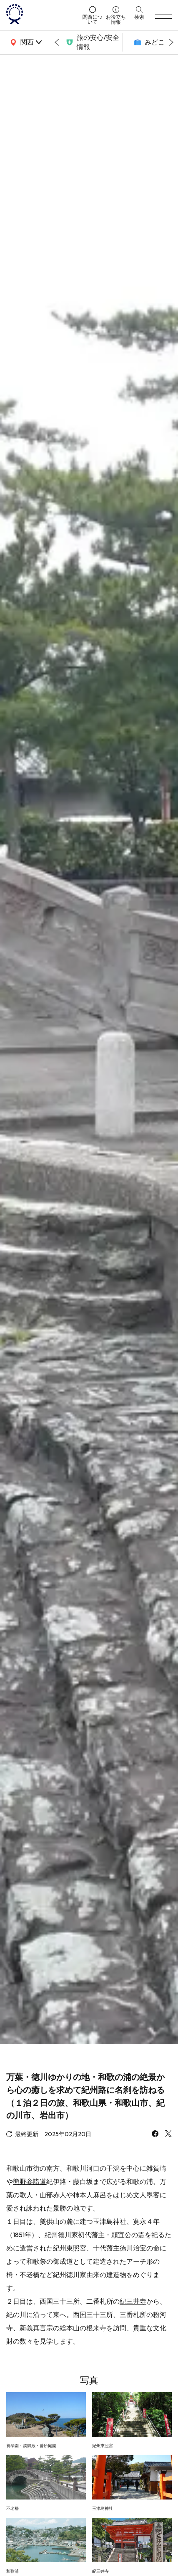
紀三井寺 (133, 2301)
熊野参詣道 (29, 2181)
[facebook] (155, 2134)
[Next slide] (171, 42)
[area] (25, 42)
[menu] (163, 15)
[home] (41, 15)
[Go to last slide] (56, 42)
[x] (168, 2134)
